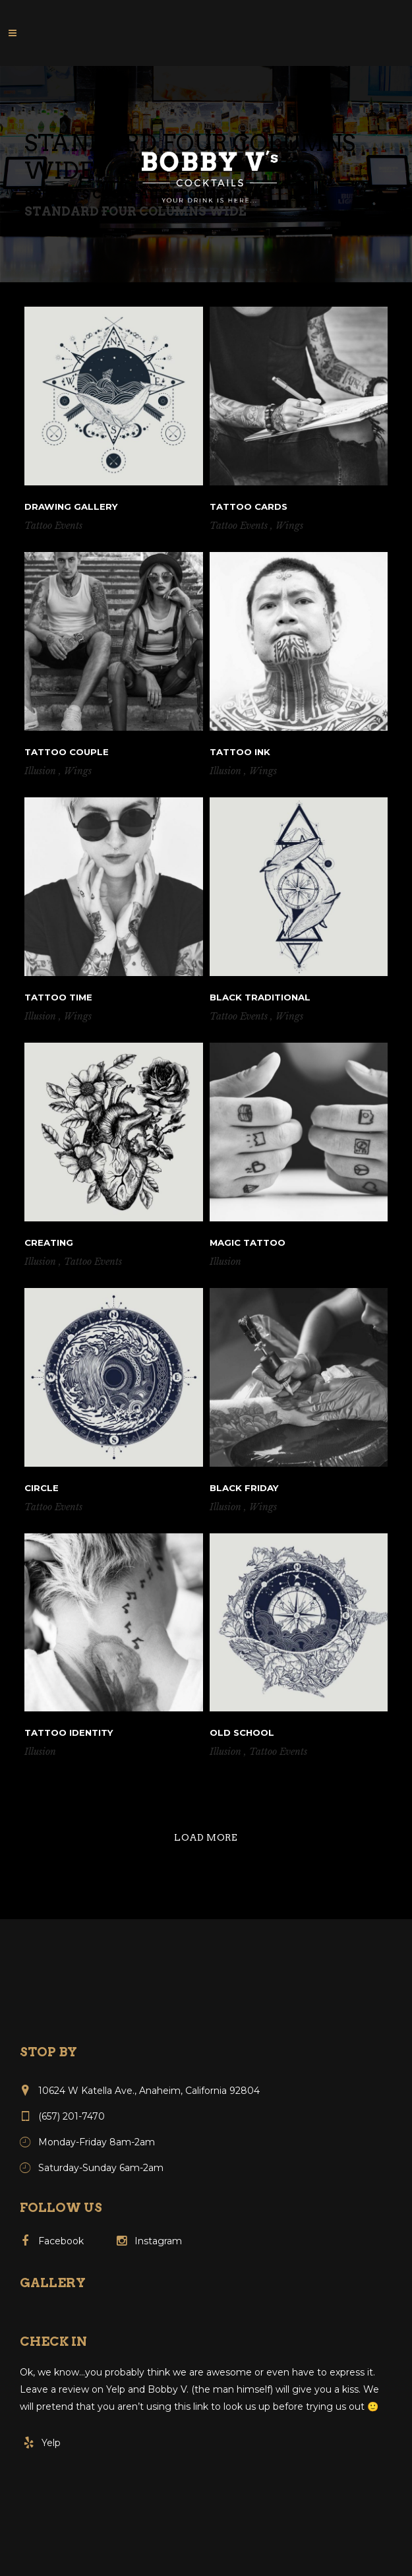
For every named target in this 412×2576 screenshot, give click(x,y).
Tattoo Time (58, 997)
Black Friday (244, 1488)
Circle (41, 1488)
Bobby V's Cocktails (97, 194)
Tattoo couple (66, 752)
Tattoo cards (248, 506)
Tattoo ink (240, 752)
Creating (48, 1242)
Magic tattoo (247, 1242)
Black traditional (260, 997)
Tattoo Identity (68, 1732)
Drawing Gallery (71, 506)
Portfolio (217, 194)
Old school (242, 1732)
